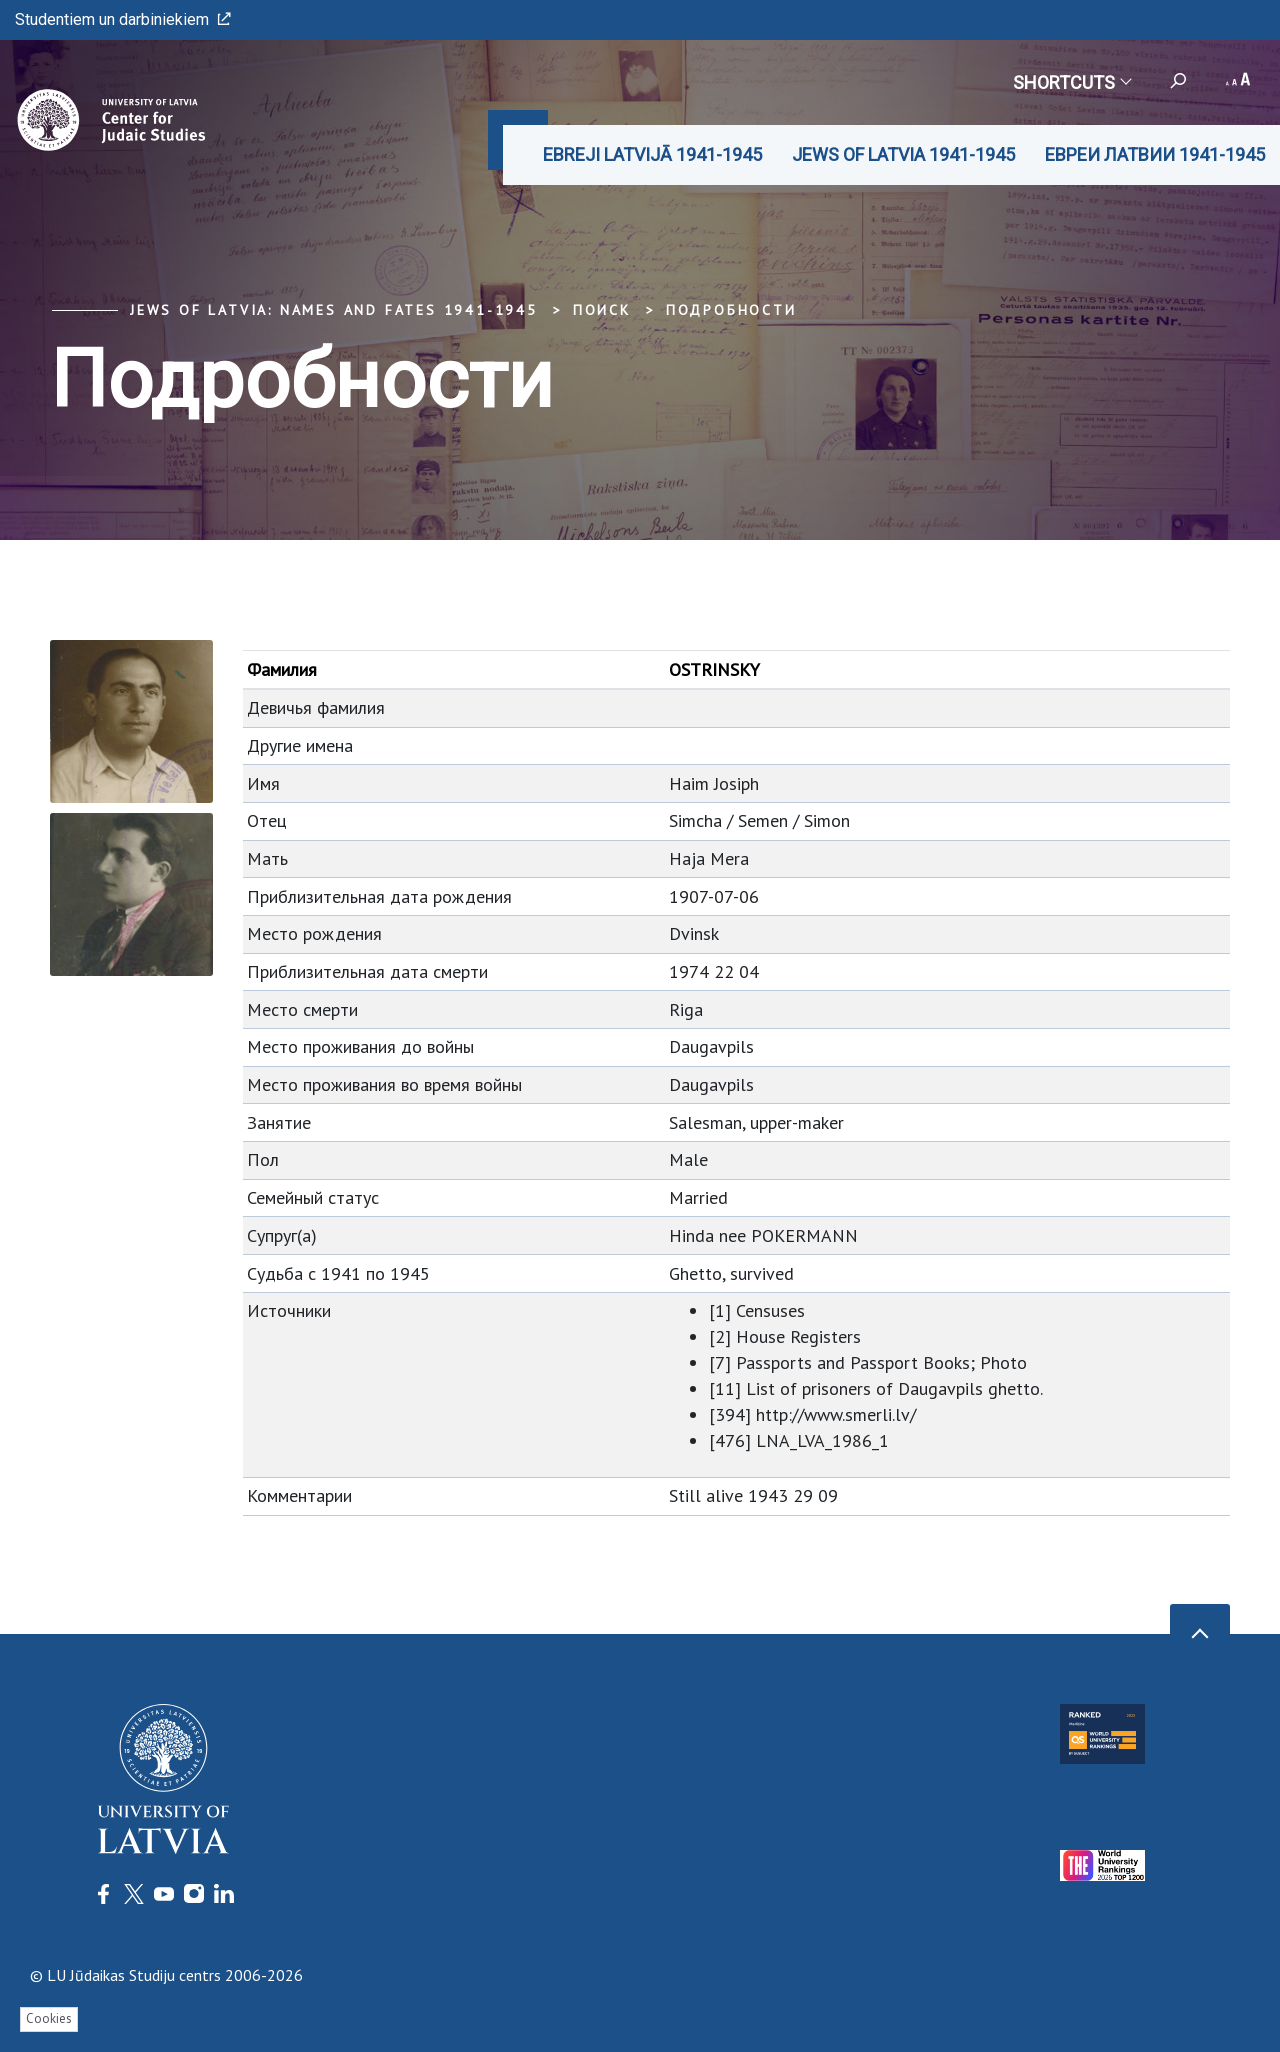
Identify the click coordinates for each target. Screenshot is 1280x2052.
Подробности (731, 310)
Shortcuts (1071, 82)
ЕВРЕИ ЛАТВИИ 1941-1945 (1155, 154)
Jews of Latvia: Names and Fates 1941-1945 (334, 310)
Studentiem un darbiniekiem (123, 19)
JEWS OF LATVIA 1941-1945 (903, 154)
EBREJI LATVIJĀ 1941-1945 (652, 154)
